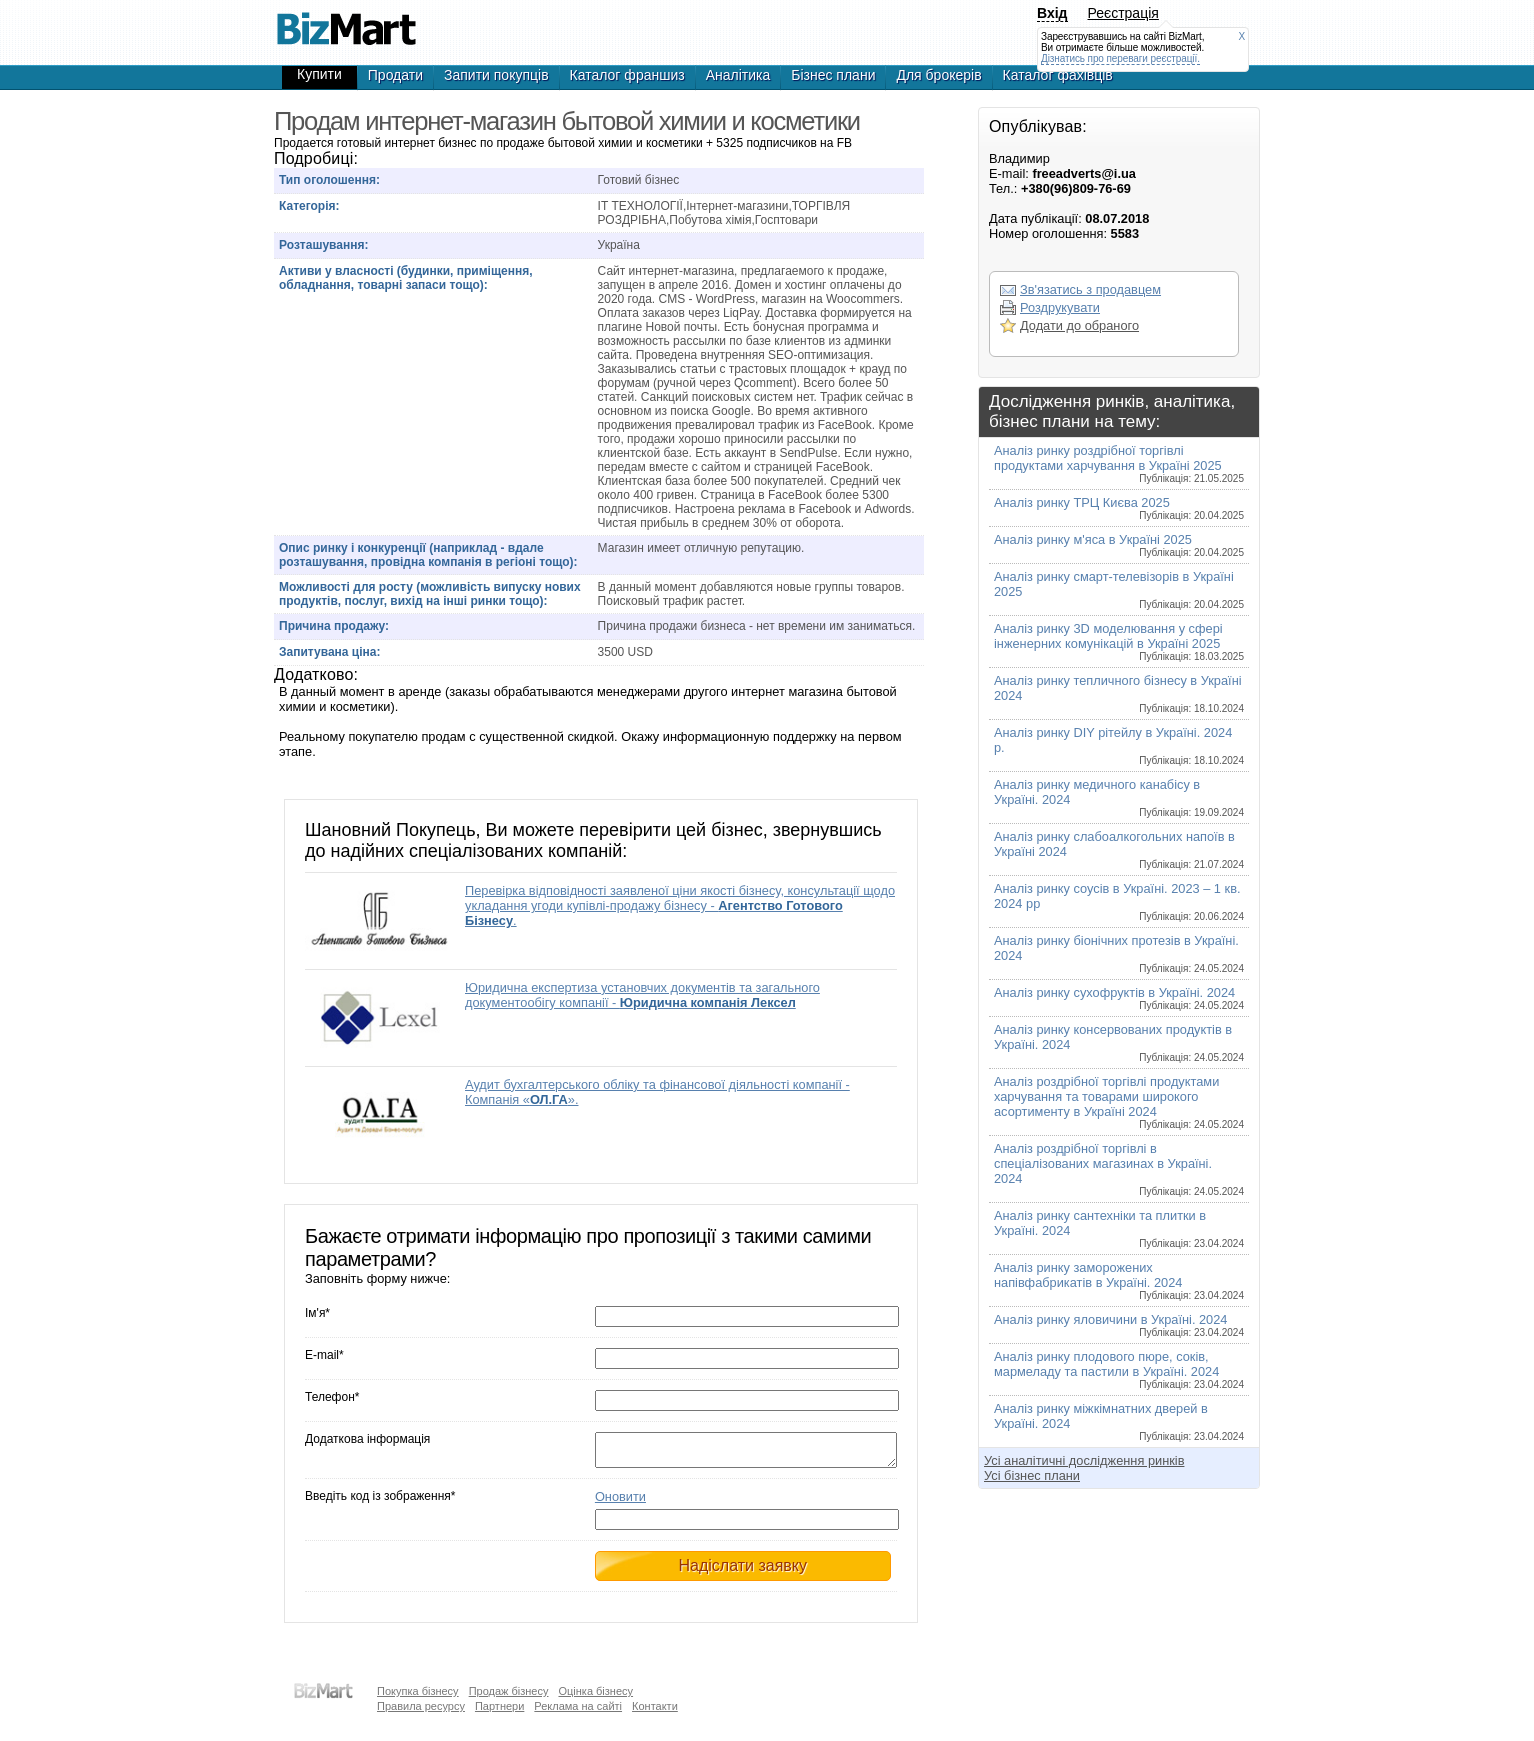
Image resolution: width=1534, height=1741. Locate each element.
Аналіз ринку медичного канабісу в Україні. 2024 (1119, 797)
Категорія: (309, 206)
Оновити (620, 1502)
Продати (395, 75)
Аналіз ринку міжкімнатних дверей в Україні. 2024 (1119, 1421)
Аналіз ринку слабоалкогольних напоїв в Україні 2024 (1119, 849)
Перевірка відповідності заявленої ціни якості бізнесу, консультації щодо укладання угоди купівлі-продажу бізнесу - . (680, 905)
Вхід (1052, 13)
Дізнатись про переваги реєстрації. (1120, 58)
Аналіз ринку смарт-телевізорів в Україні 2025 (1119, 589)
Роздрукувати (1060, 307)
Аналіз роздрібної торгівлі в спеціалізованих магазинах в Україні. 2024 (1119, 1169)
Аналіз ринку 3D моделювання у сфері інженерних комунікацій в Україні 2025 (1119, 641)
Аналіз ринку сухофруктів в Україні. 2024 (1119, 998)
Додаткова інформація (367, 1439)
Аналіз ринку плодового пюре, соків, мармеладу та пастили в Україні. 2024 (1119, 1369)
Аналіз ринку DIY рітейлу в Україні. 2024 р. (1119, 745)
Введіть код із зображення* (380, 1502)
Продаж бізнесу (509, 1691)
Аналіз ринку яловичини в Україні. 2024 (1119, 1325)
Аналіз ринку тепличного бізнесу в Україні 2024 (1119, 693)
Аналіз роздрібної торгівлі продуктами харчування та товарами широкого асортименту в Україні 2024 (1119, 1102)
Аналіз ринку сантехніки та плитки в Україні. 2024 (1119, 1228)
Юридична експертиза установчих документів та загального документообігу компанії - (642, 995)
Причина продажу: (334, 626)
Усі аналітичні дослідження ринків (1084, 1460)
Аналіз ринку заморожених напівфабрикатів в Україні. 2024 (1119, 1280)
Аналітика (738, 75)
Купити (319, 74)
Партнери (499, 1706)
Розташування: (323, 245)
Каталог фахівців (1058, 75)
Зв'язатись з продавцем (1090, 289)
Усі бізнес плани (1032, 1475)
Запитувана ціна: (329, 652)
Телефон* (332, 1397)
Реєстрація (1123, 13)
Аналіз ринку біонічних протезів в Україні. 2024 (1119, 953)
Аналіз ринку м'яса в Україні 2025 (1119, 545)
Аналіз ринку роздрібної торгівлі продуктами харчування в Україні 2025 (1119, 463)
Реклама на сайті (578, 1706)
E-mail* (324, 1355)
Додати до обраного (1079, 325)
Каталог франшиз (627, 75)
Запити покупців (496, 75)
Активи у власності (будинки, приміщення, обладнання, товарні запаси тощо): (406, 278)
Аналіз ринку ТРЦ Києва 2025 (1119, 508)
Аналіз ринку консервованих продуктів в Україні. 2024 (1119, 1042)
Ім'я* (317, 1313)
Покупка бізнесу (418, 1691)
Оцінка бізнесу (595, 1691)
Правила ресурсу (421, 1706)
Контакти (655, 1706)
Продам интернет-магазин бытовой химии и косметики (346, 20)
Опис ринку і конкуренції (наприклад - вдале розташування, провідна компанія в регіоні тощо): (428, 555)
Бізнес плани (833, 75)
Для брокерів (938, 75)
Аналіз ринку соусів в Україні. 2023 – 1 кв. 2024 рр (1119, 901)
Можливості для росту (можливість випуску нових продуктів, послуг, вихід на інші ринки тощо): (430, 594)
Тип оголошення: (329, 180)
